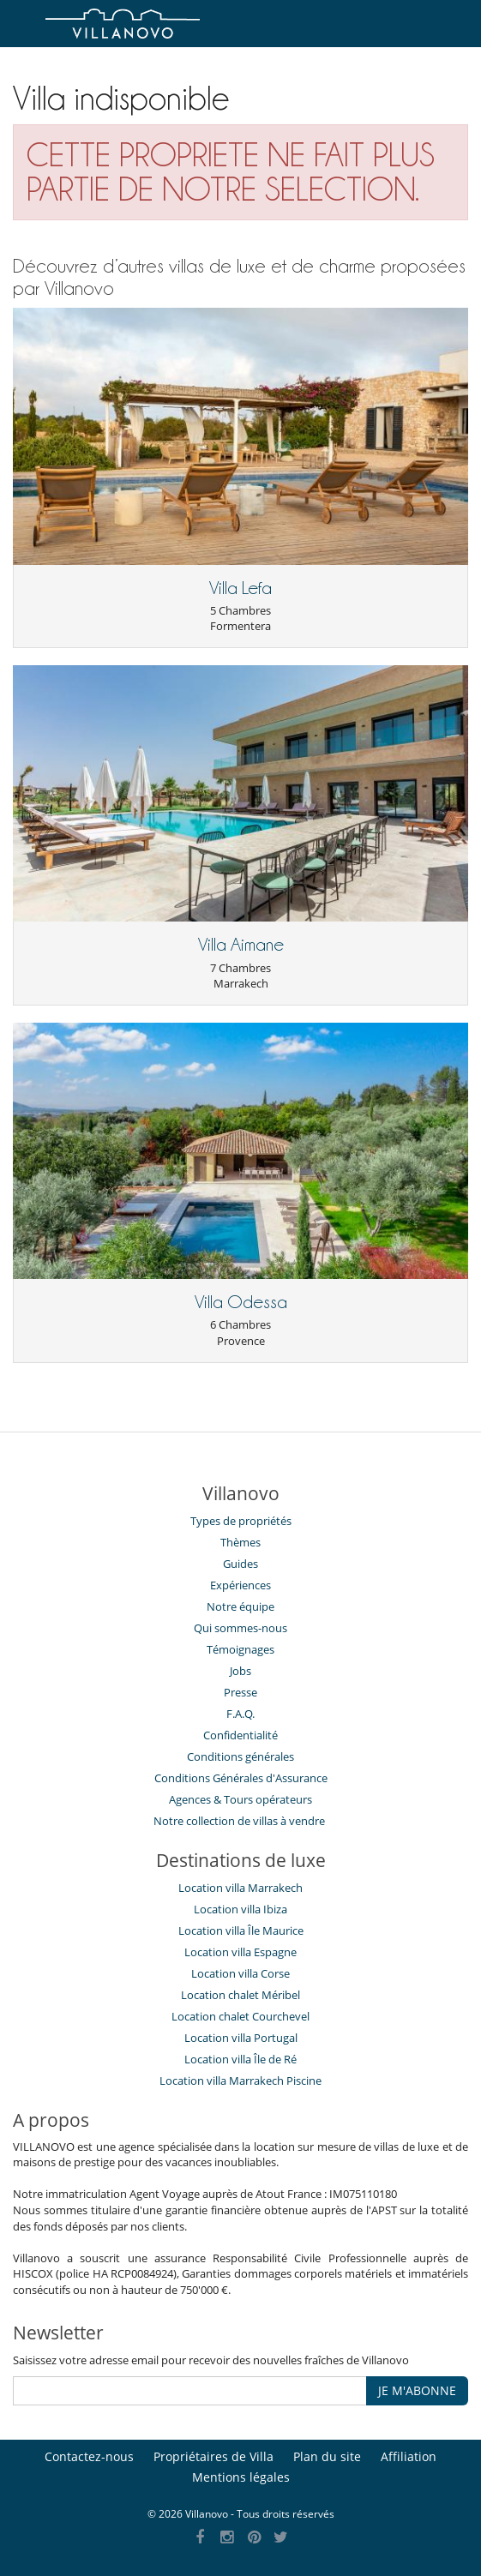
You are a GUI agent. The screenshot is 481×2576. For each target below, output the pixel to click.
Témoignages (240, 1649)
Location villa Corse (240, 1973)
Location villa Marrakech (240, 1887)
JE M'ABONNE (417, 2390)
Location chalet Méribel (240, 1995)
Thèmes (240, 1542)
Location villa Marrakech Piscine (240, 2080)
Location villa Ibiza (240, 1909)
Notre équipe (240, 1606)
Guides (240, 1563)
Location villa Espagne (240, 1952)
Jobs (240, 1670)
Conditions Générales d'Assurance (241, 1778)
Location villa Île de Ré (240, 2059)
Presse (240, 1692)
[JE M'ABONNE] (190, 2390)
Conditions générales (240, 1756)
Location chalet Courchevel (240, 2016)
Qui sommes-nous (240, 1628)
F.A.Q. (240, 1713)
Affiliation (408, 2456)
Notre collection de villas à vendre (240, 1820)
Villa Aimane (241, 944)
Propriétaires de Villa (213, 2456)
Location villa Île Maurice (241, 1930)
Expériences (240, 1585)
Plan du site (327, 2456)
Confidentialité (240, 1735)
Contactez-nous (89, 2456)
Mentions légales (241, 2477)
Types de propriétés (241, 1520)
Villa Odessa (241, 1302)
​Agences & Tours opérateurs (240, 1799)
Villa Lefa (240, 588)
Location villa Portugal (241, 2037)
